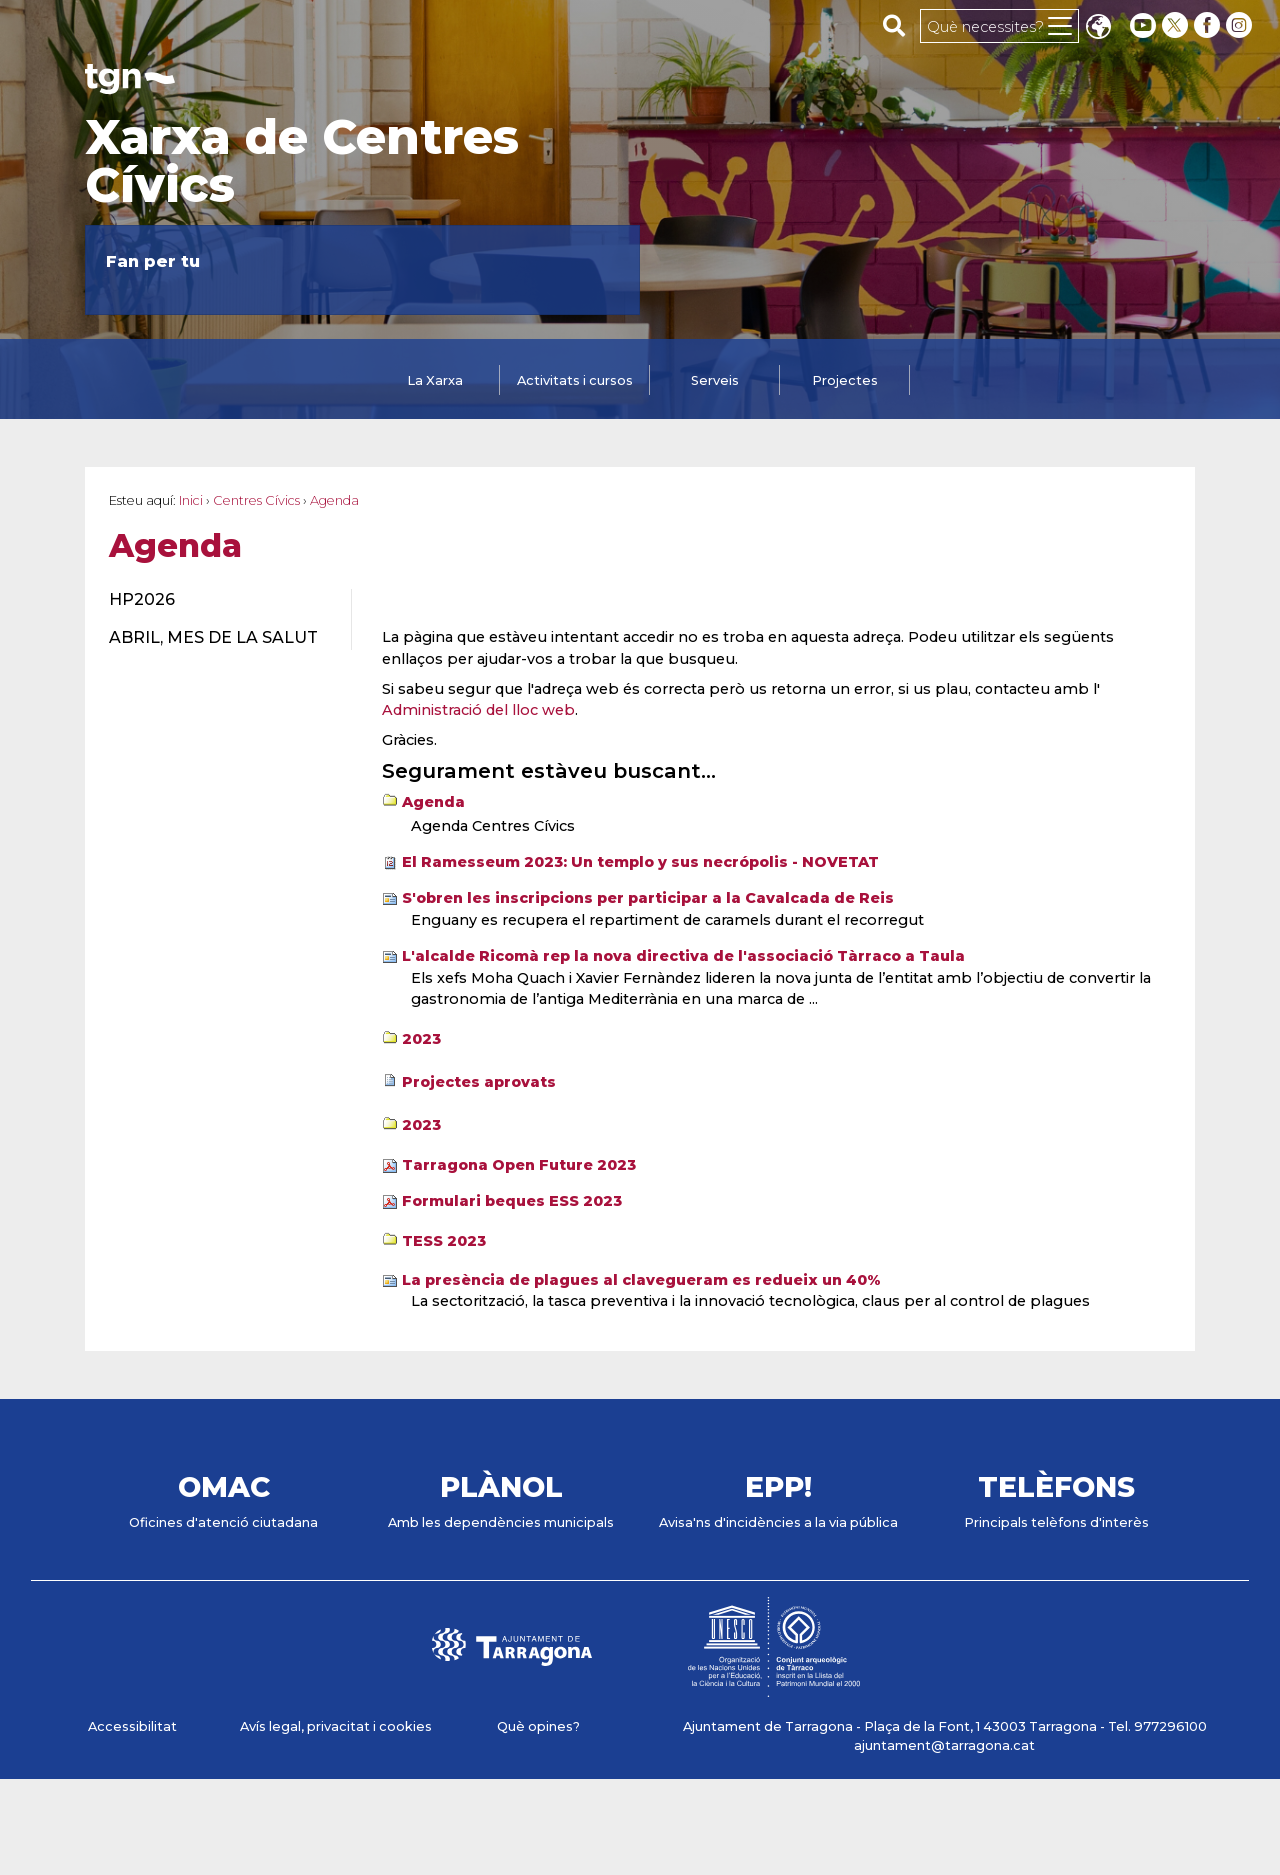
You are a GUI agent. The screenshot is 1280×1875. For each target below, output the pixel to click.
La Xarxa (435, 380)
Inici (191, 500)
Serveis (715, 380)
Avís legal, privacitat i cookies (336, 1726)
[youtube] (1143, 25)
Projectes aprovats (479, 1082)
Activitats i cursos (575, 380)
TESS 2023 (444, 1241)
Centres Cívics (256, 500)
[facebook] (1209, 25)
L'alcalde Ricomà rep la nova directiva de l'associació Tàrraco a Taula (683, 956)
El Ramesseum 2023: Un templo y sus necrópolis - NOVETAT (640, 862)
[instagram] (1241, 25)
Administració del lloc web (478, 710)
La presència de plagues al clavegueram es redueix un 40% (641, 1280)
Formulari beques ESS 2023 (512, 1201)
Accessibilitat (132, 1726)
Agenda (433, 802)
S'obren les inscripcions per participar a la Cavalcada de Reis (648, 898)
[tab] (435, 382)
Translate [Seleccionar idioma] (1098, 28)
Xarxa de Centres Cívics (302, 161)
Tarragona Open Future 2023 (519, 1165)
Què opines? (538, 1726)
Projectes (845, 380)
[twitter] (1177, 25)
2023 (421, 1039)
